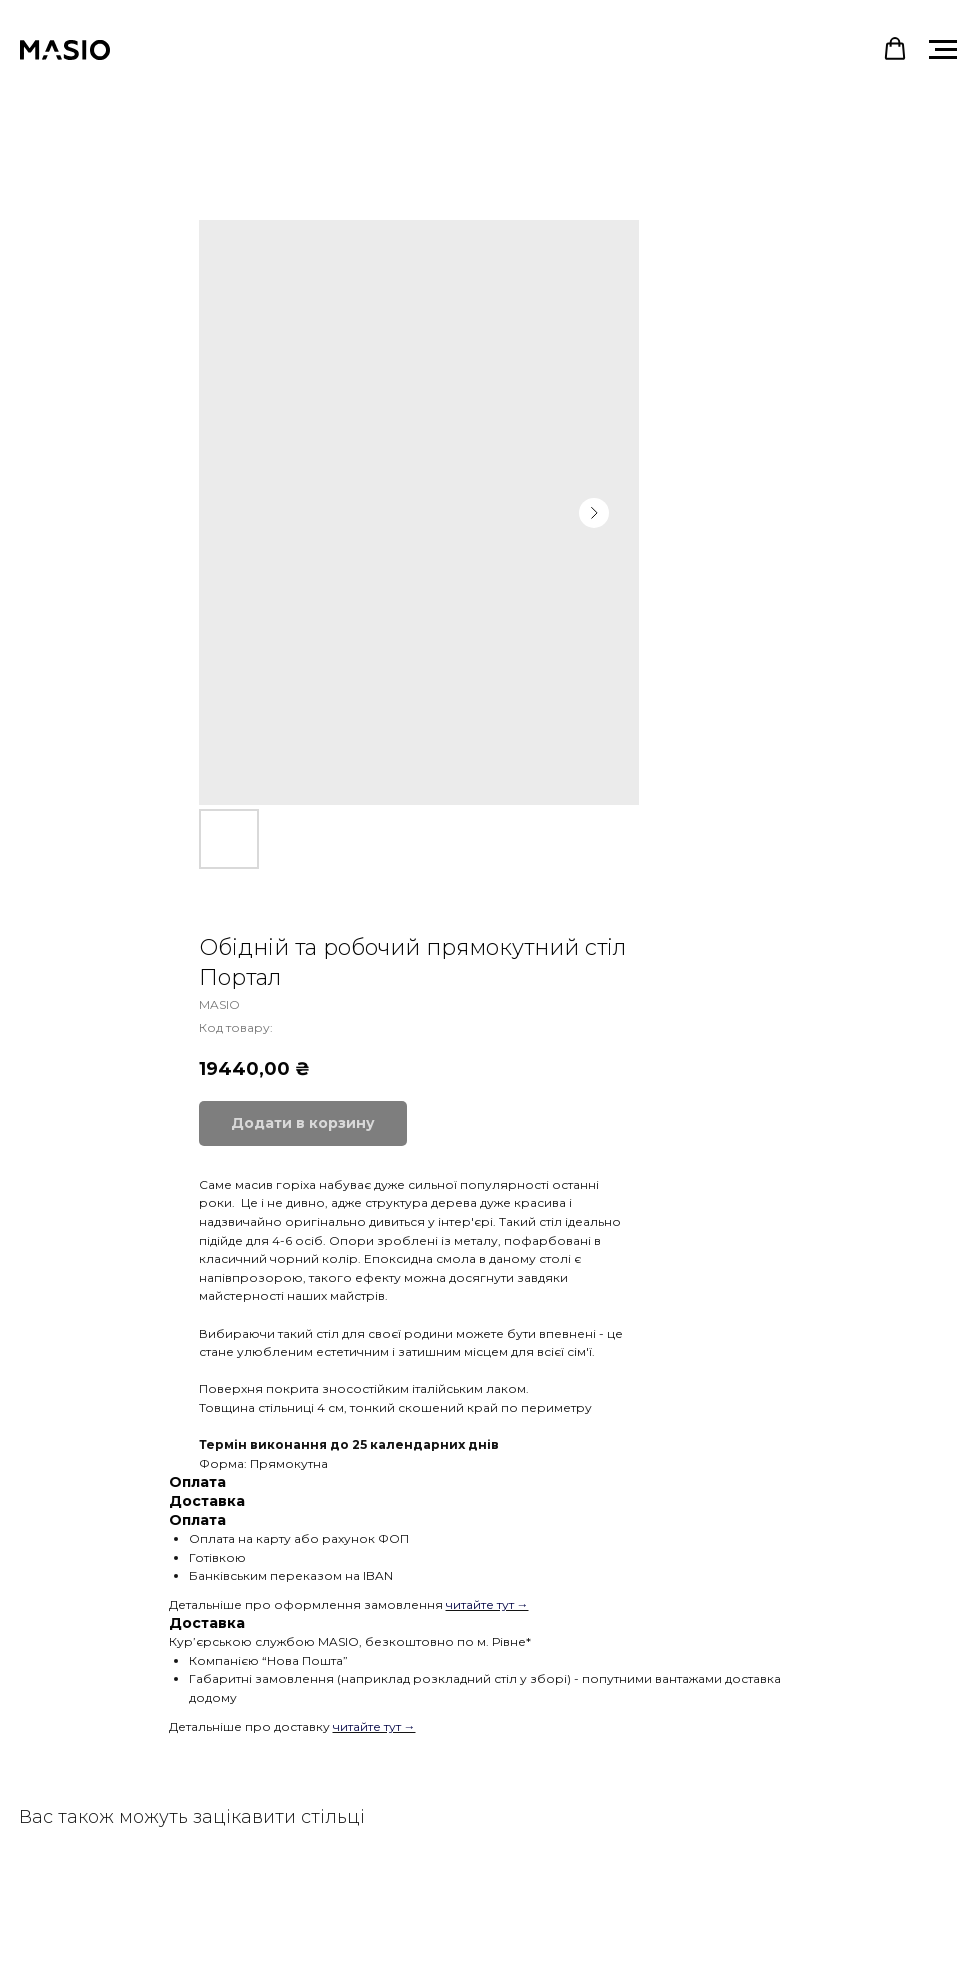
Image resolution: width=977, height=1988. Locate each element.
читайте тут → (487, 1604)
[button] (895, 49)
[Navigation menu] (943, 50)
